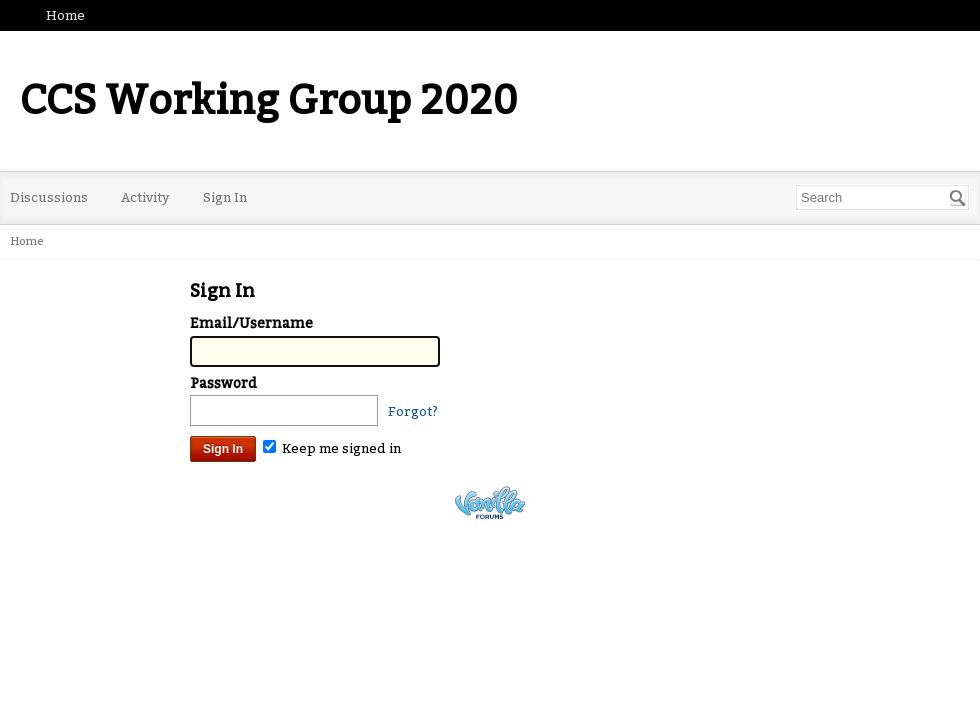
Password (223, 383)
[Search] (958, 198)
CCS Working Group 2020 (269, 101)
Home (65, 15)
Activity (145, 197)
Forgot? (413, 411)
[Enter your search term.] (882, 197)
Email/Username (251, 323)
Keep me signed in (332, 448)
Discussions (49, 197)
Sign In (225, 197)
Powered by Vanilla (490, 502)
